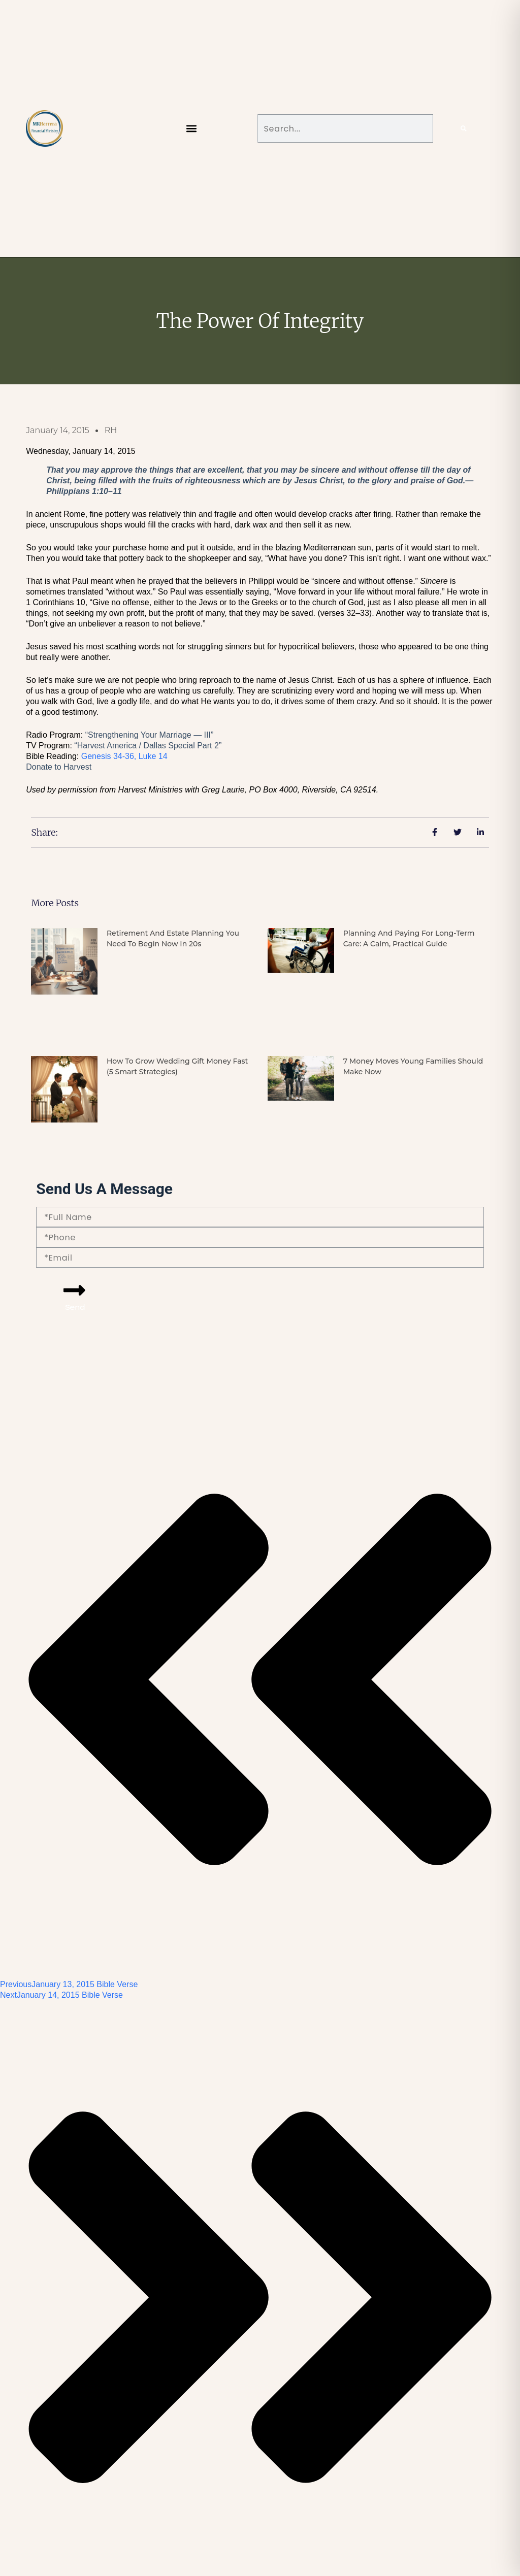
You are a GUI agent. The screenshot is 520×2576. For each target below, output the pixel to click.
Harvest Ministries (150, 789)
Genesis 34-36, (124, 756)
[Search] (463, 128)
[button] (191, 128)
